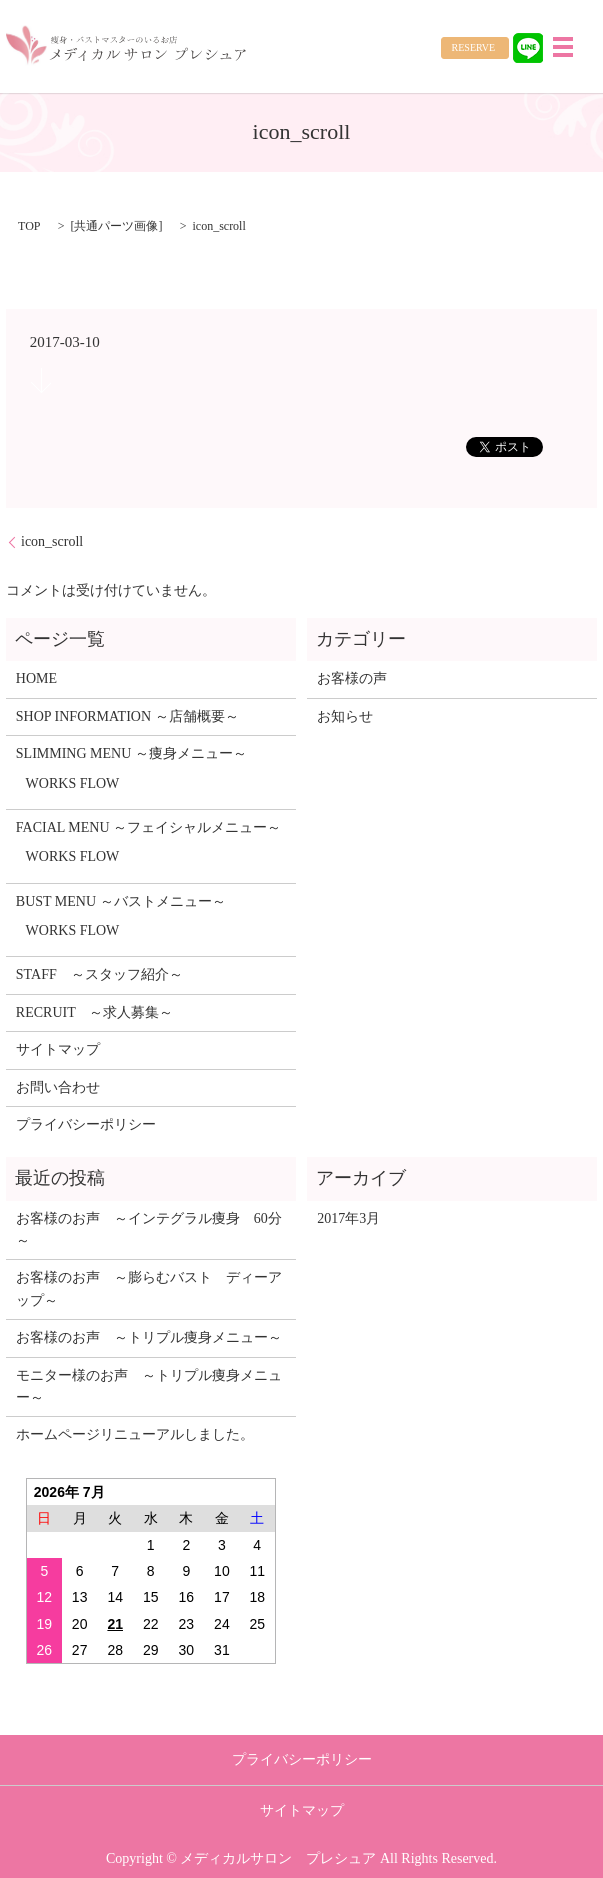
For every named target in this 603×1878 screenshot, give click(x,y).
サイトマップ (58, 1049)
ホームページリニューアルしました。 (135, 1434)
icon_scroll (52, 541)
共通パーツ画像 (116, 226)
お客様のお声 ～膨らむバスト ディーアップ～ (149, 1288)
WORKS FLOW (73, 783)
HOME (36, 678)
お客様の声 (352, 678)
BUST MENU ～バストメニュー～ (121, 901)
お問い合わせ (58, 1087)
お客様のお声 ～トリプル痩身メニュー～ (149, 1337)
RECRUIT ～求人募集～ (95, 1012)
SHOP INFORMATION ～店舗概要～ (127, 716)
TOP (29, 226)
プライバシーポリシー (86, 1124)
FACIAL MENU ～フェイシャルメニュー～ (148, 827)
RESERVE (474, 47)
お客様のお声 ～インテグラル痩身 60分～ (149, 1229)
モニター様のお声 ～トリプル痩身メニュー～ (149, 1386)
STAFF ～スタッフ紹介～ (99, 974)
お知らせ (345, 716)
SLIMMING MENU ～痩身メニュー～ (131, 753)
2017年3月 (348, 1218)
